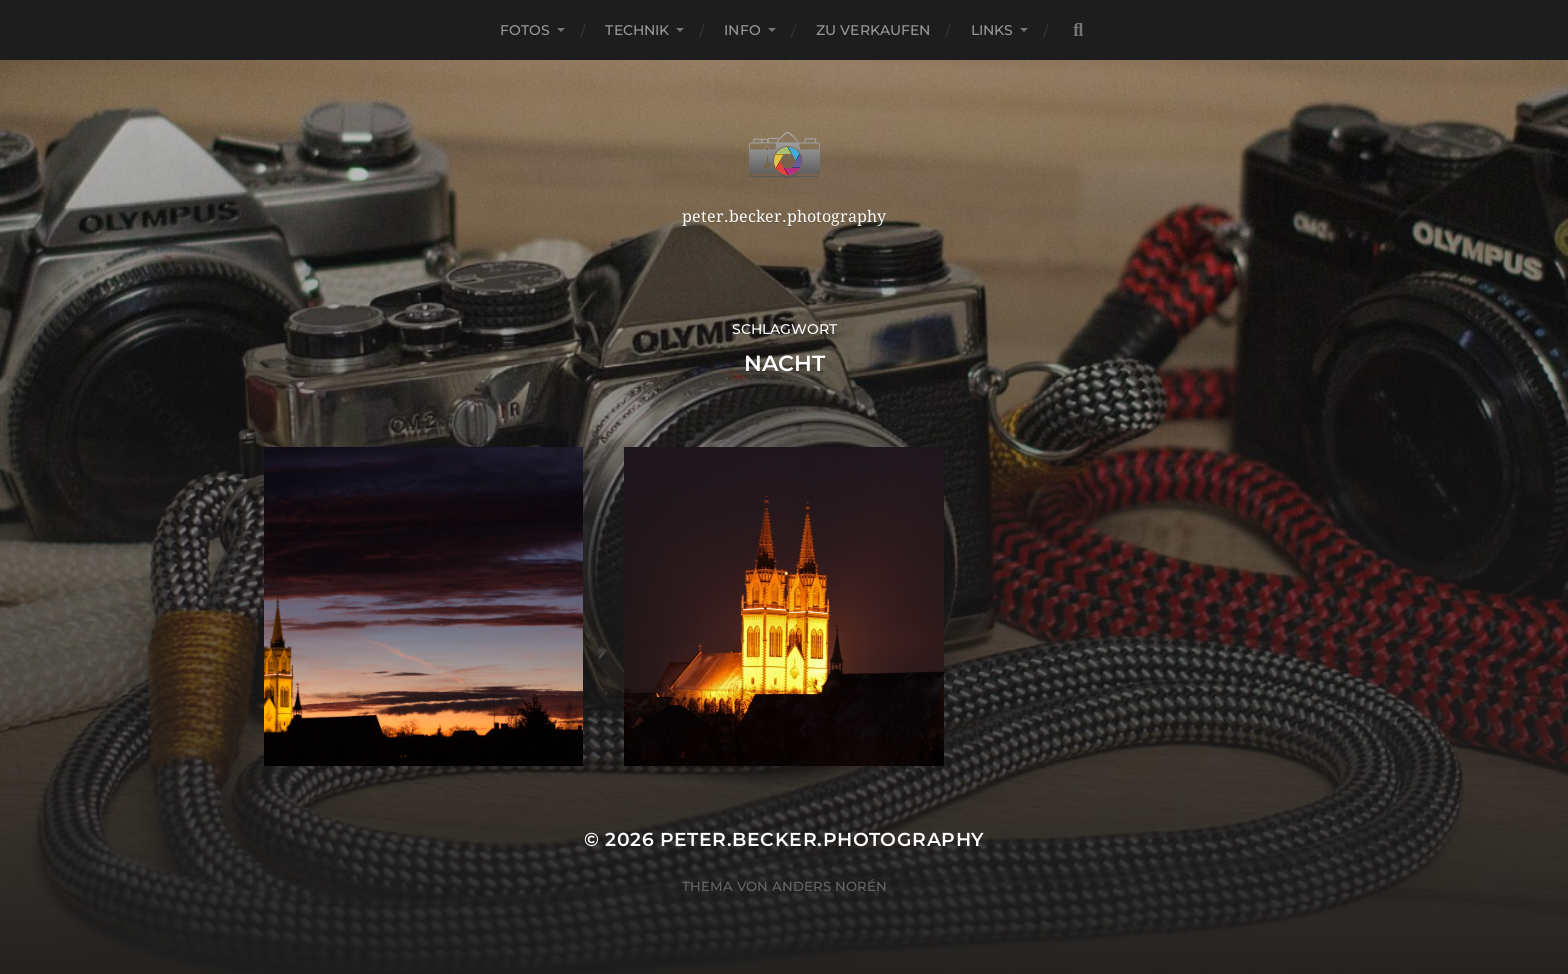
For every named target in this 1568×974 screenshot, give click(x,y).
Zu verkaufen (873, 30)
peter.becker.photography (822, 839)
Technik (637, 30)
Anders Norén (829, 886)
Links (992, 30)
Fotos (525, 30)
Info (742, 30)
